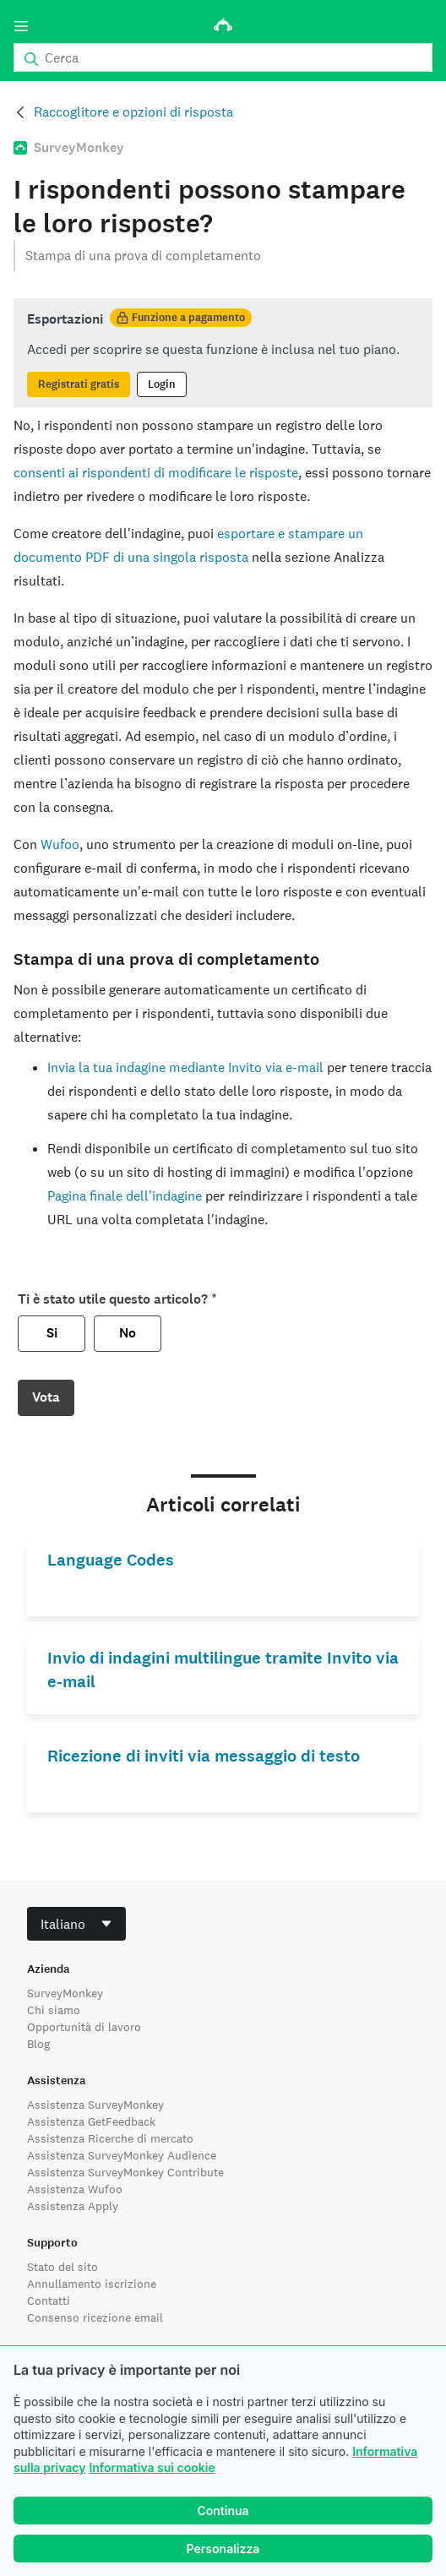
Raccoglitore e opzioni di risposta (133, 112)
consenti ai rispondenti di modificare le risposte (156, 473)
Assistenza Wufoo (74, 2189)
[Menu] (21, 26)
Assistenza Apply (72, 2206)
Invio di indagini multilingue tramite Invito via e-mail (223, 1670)
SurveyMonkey (65, 1993)
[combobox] (76, 1924)
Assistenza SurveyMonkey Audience (121, 2155)
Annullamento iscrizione (91, 2283)
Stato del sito (62, 2266)
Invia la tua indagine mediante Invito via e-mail (185, 1067)
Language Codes (110, 1560)
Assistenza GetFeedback (91, 2121)
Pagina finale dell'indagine (124, 1196)
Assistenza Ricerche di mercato (110, 2138)
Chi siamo (53, 2010)
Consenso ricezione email (95, 2317)
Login (162, 384)
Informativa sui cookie (152, 2467)
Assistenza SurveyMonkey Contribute (125, 2172)
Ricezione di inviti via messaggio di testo (203, 1756)
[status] (223, 352)
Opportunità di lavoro (84, 2026)
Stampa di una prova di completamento (143, 255)
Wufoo (60, 844)
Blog (38, 2043)
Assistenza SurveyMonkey (95, 2104)
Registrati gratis (78, 384)
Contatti (48, 2300)
